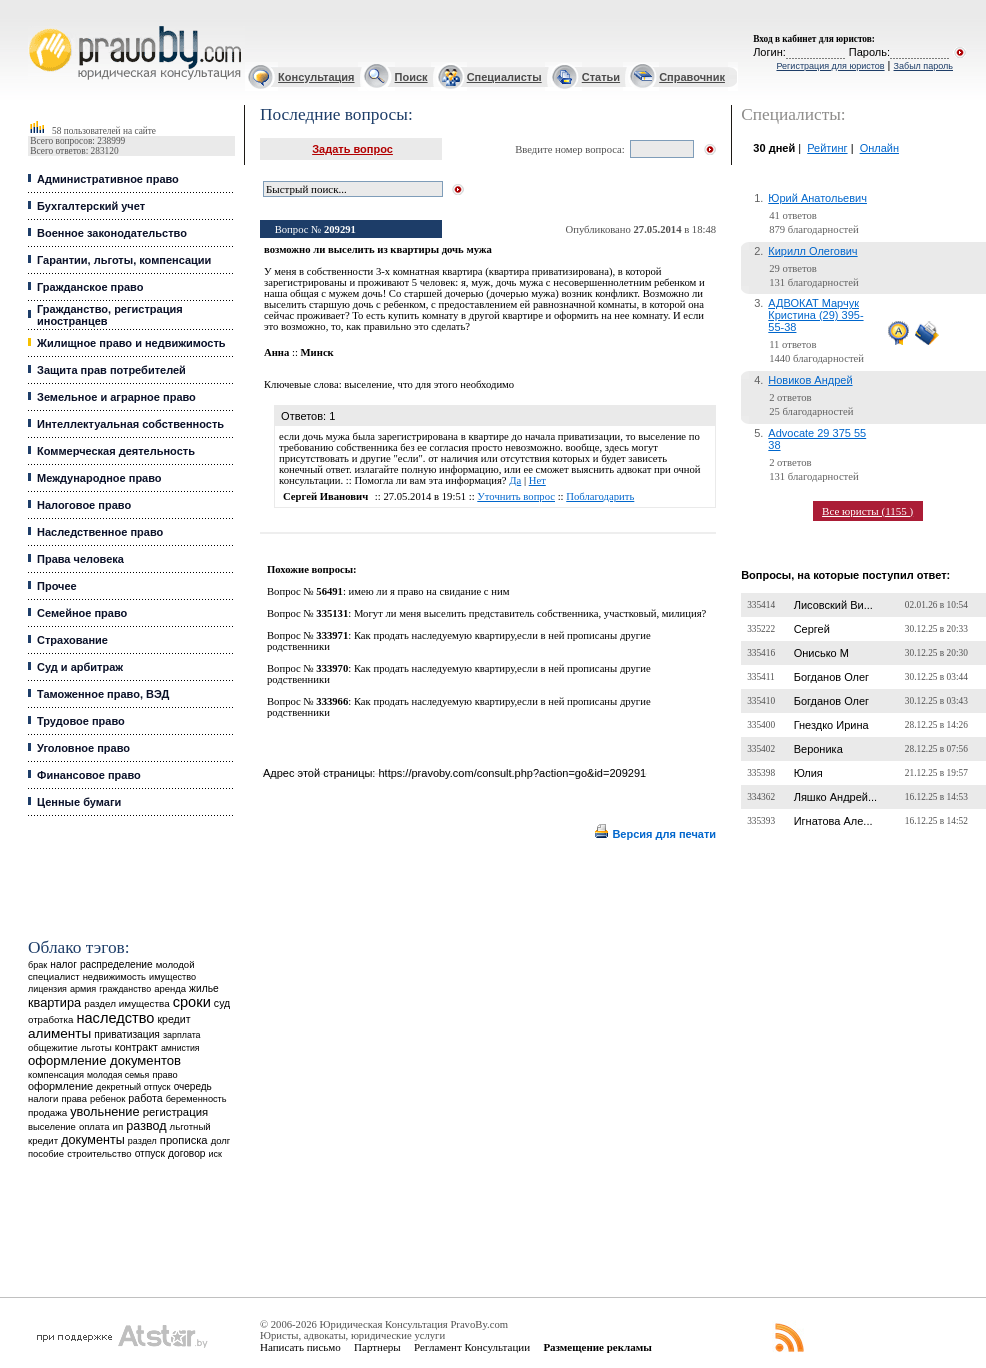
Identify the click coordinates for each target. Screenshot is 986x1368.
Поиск (411, 77)
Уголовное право (83, 748)
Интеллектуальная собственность (130, 424)
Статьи (601, 77)
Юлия (808, 773)
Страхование (72, 640)
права (73, 1099)
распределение (116, 964)
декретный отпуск (133, 1087)
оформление (60, 1086)
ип (118, 1126)
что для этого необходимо (456, 384)
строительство (99, 1153)
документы (93, 1140)
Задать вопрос (352, 149)
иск (215, 1154)
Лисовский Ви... (833, 605)
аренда (170, 988)
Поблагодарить (600, 496)
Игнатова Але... (833, 821)
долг (221, 1140)
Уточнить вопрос (516, 496)
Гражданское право (90, 287)
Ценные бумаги (79, 802)
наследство (115, 1018)
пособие (46, 1154)
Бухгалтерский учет (91, 206)
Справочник (692, 77)
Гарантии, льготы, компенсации (124, 260)
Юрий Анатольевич (817, 198)
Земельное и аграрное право (116, 397)
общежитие (53, 1047)
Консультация (316, 77)
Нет (537, 480)
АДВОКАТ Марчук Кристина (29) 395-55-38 (815, 315)
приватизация (127, 1034)
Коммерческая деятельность (116, 451)
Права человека (80, 559)
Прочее (57, 586)
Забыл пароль (923, 66)
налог (63, 964)
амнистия (180, 1048)
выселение (52, 1126)
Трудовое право (81, 721)
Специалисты (504, 77)
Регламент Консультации (472, 1347)
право (164, 1075)
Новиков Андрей (810, 380)
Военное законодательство (112, 233)
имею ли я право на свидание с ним (429, 591)
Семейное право (82, 613)
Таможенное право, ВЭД (103, 694)
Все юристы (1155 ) (867, 511)
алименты (59, 1033)
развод (146, 1126)
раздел (142, 1141)
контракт (136, 1047)
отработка (50, 1019)
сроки (192, 1002)
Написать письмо (300, 1347)
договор (187, 1153)
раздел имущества (126, 1003)
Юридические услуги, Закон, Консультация (38, 26)
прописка (184, 1140)
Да (515, 480)
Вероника (818, 749)
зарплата (182, 1035)
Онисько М (821, 653)
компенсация (56, 1075)
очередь (193, 1086)
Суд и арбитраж (80, 667)
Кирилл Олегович (812, 251)
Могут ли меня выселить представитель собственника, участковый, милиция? (530, 613)
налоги (43, 1098)
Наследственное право (100, 532)
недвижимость (114, 976)
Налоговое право (84, 505)
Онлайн (879, 148)
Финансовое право (89, 775)
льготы (96, 1047)
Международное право (99, 478)
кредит (173, 1019)
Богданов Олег (831, 677)
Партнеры (377, 1347)
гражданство (125, 989)
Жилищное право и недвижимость (131, 343)
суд (222, 1003)
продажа (47, 1112)
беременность (196, 1099)
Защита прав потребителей (111, 370)
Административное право (108, 179)
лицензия (47, 989)
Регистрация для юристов (830, 66)
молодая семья (118, 1075)
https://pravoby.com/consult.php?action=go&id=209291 (512, 773)
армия (83, 989)
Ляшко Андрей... (836, 797)
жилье (204, 988)
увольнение (104, 1111)
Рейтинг (827, 148)
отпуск (150, 1153)
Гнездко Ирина (831, 725)
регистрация (175, 1112)
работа (145, 1098)
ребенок (107, 1098)
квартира (54, 1002)
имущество (172, 977)
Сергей (812, 629)
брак (37, 965)
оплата (94, 1126)
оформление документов (104, 1060)
